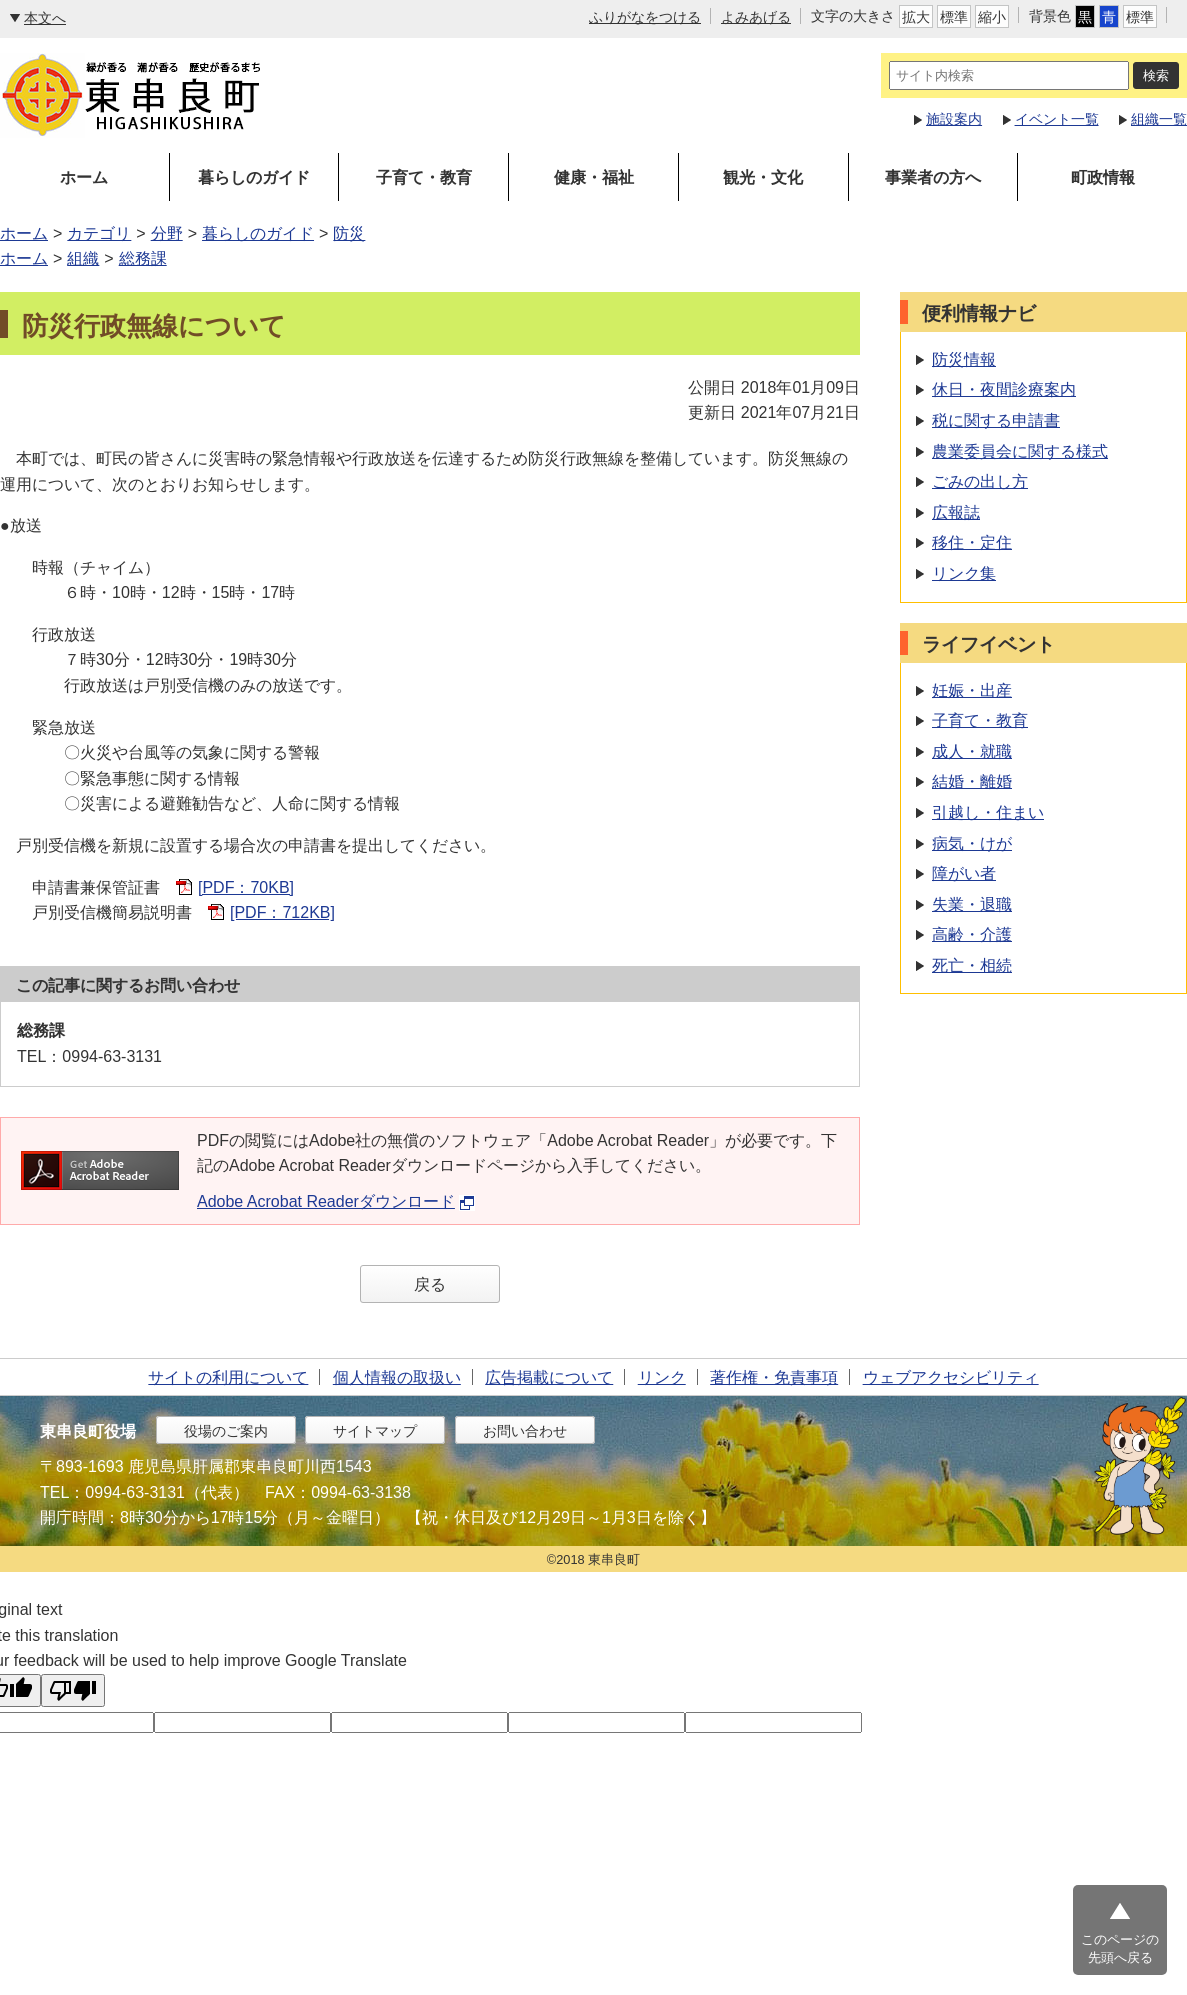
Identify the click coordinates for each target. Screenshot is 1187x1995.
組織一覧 (1159, 119)
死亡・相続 (972, 965)
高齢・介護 (972, 934)
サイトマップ (375, 1431)
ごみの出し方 (980, 481)
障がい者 (964, 873)
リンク (662, 1377)
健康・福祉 (594, 177)
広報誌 (956, 512)
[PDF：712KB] (282, 912)
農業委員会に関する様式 (1020, 451)
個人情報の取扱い (397, 1377)
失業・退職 (972, 904)
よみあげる (756, 17)
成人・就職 (972, 751)
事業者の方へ (933, 177)
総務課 (143, 258)
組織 (83, 258)
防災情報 (964, 359)
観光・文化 (763, 177)
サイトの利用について (228, 1377)
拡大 (916, 17)
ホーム (84, 177)
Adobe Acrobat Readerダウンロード (336, 1201)
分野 (167, 233)
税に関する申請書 (996, 420)
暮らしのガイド (254, 177)
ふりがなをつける (645, 17)
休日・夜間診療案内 (1004, 389)
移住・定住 (972, 542)
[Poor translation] (73, 1690)
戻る (430, 1284)
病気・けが (972, 843)
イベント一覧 (1057, 119)
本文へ (45, 18)
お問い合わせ (525, 1431)
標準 (954, 17)
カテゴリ (99, 233)
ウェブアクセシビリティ (951, 1377)
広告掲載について (549, 1377)
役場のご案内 (226, 1431)
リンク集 (964, 573)
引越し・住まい (988, 812)
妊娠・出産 (972, 690)
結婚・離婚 (972, 781)
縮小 (992, 17)
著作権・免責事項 (774, 1377)
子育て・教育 (424, 177)
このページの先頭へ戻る (1120, 1948)
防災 (349, 233)
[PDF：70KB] (246, 887)
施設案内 (954, 119)
